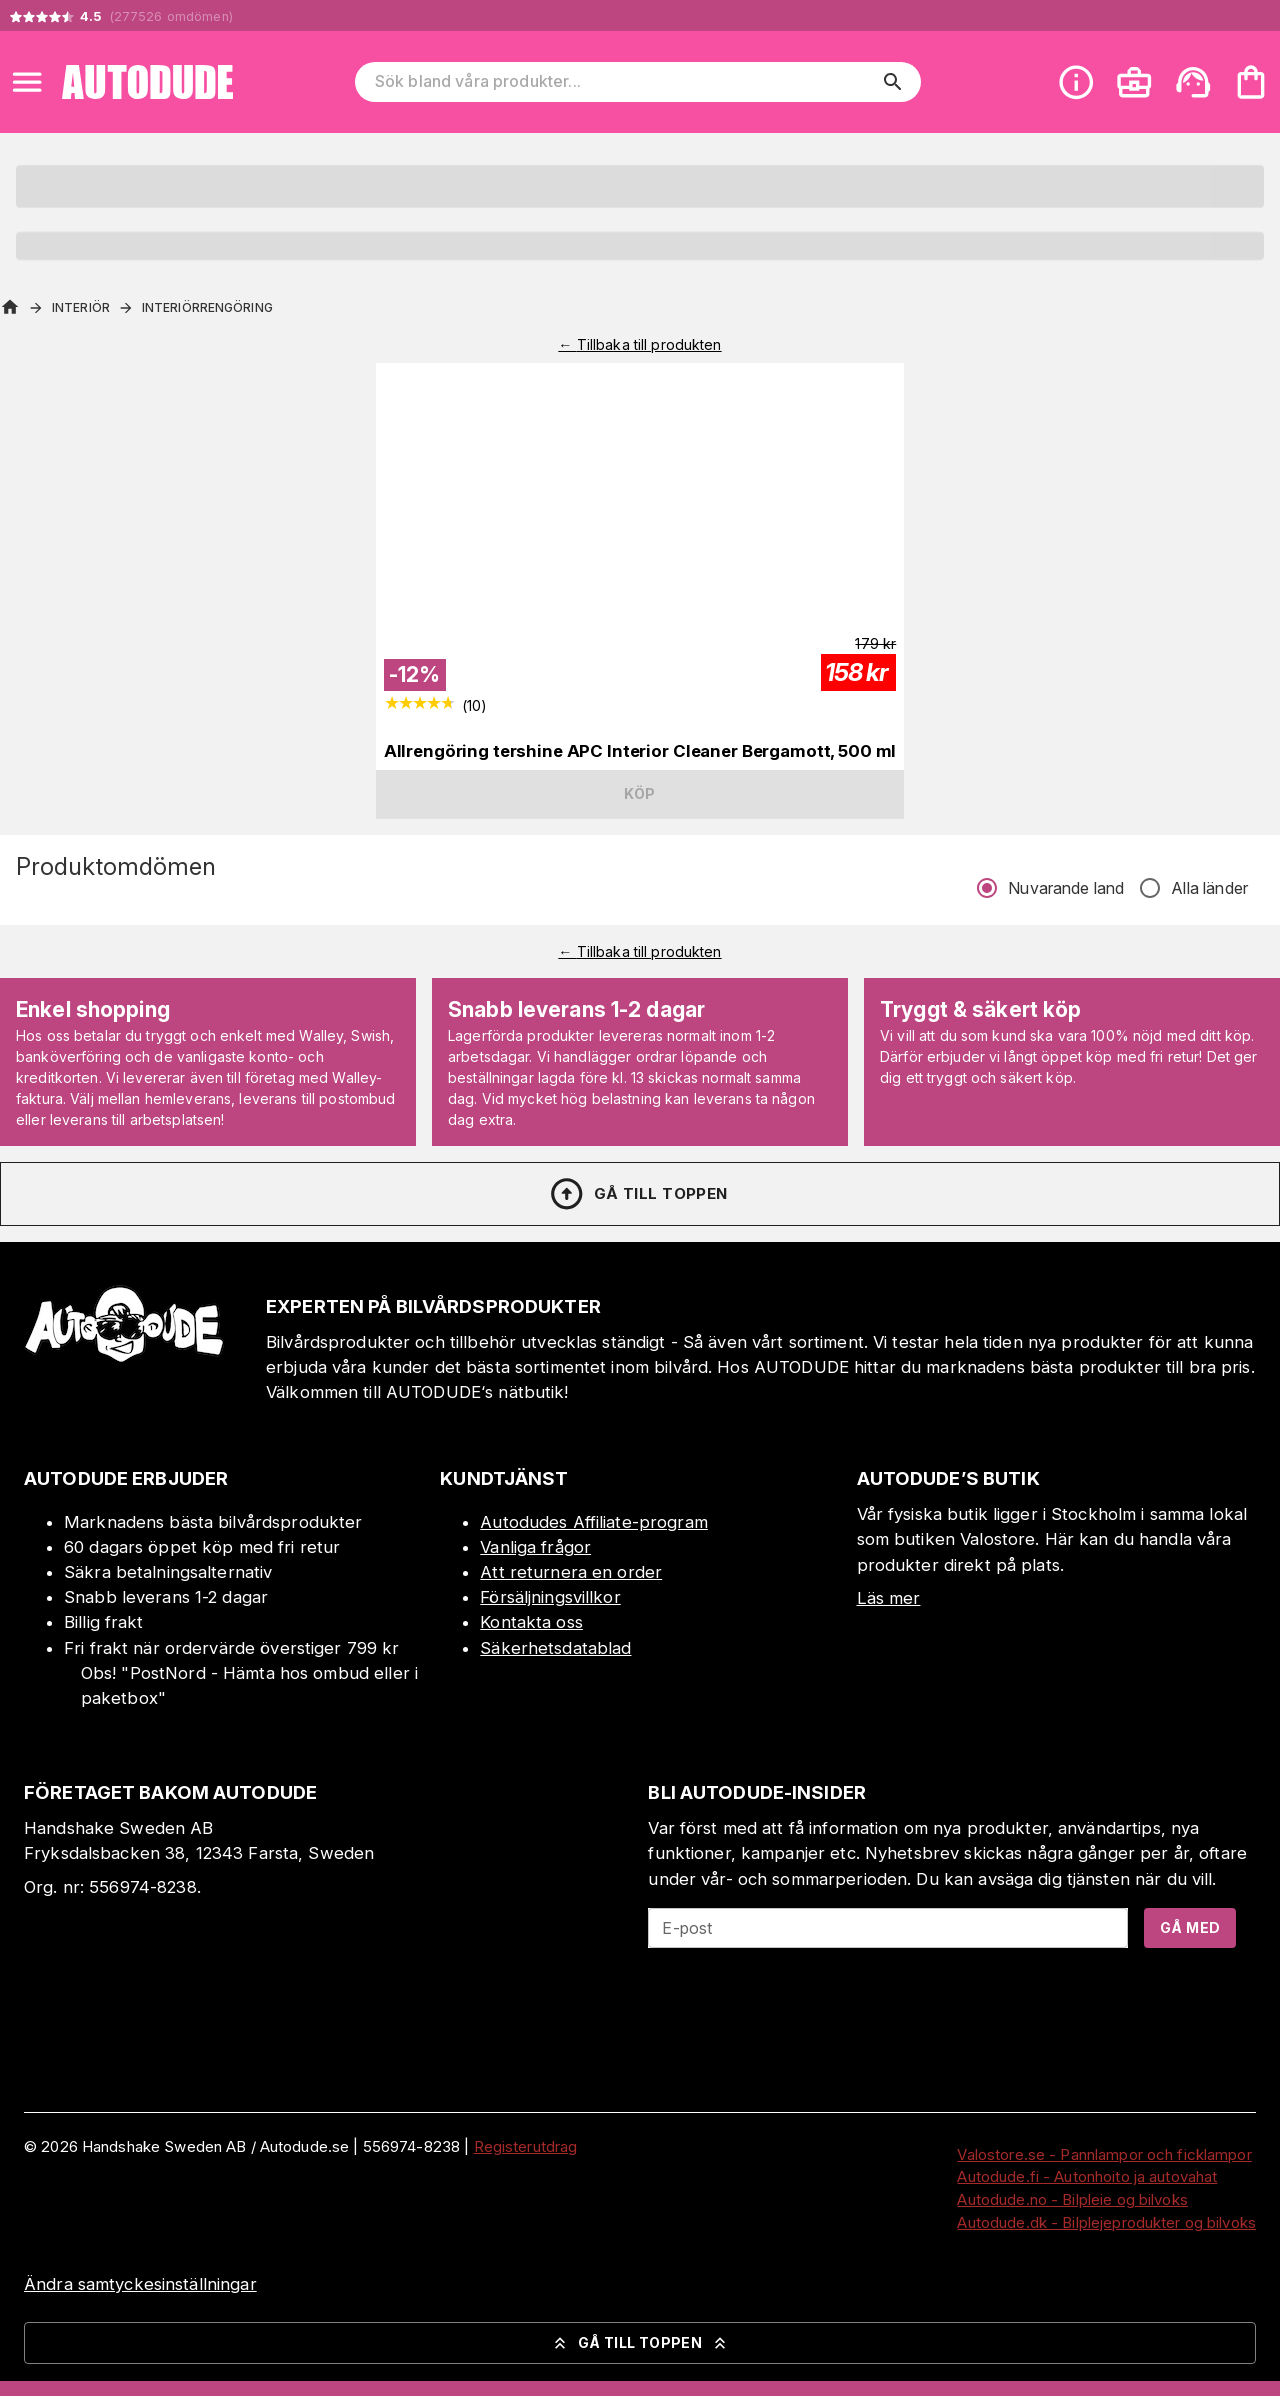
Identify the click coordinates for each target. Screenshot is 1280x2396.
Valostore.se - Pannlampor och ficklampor (1104, 2154)
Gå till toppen (638, 1194)
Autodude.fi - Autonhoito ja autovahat (1087, 2176)
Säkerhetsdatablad (555, 1648)
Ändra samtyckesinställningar (140, 2284)
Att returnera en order (571, 1572)
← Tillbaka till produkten (639, 344)
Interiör (81, 307)
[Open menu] (27, 82)
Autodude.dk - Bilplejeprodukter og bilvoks (1106, 2222)
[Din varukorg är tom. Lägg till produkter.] (1251, 82)
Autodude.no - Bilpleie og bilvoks (1072, 2199)
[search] (893, 82)
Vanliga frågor (535, 1547)
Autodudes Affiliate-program (594, 1522)
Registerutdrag (526, 2146)
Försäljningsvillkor (550, 1597)
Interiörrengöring (207, 307)
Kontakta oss (531, 1622)
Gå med (1190, 1927)
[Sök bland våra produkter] (624, 82)
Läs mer (889, 1598)
